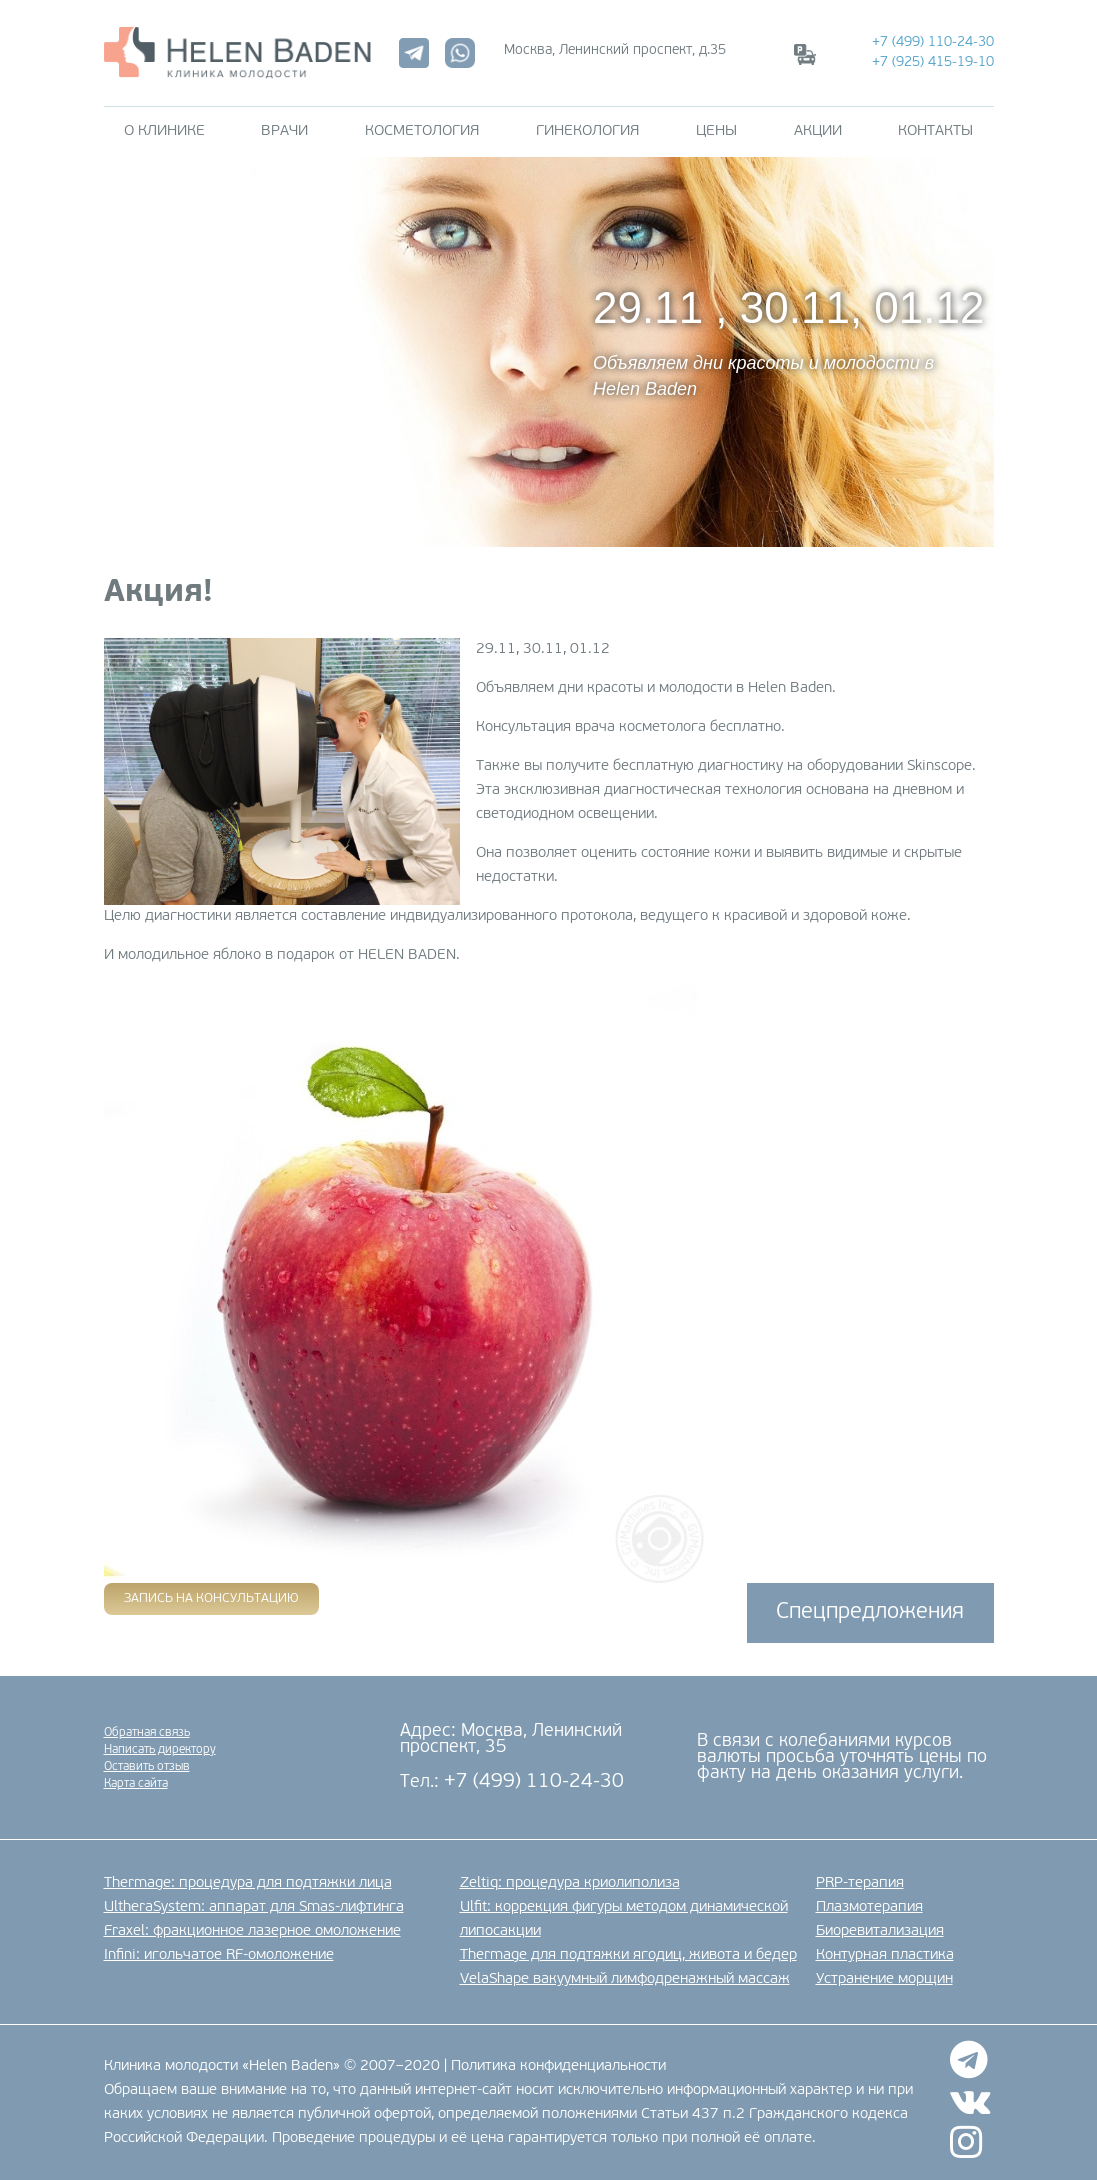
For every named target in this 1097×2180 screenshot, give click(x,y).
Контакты (935, 131)
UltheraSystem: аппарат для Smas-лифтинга (254, 1907)
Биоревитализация (880, 1931)
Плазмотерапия (869, 1907)
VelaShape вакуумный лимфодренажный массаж (625, 1979)
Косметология (422, 131)
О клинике (164, 131)
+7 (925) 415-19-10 (933, 62)
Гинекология (587, 131)
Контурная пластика (885, 1955)
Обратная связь (147, 1733)
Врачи (284, 131)
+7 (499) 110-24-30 (933, 42)
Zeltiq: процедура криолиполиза (570, 1883)
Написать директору (160, 1750)
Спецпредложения (870, 1612)
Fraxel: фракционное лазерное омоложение (252, 1931)
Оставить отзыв (147, 1767)
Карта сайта (136, 1784)
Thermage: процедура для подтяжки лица (248, 1883)
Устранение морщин (884, 1979)
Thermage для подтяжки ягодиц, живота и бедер (628, 1955)
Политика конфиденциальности (558, 2066)
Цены (716, 131)
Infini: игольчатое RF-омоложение (219, 1955)
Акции (818, 131)
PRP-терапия (860, 1883)
